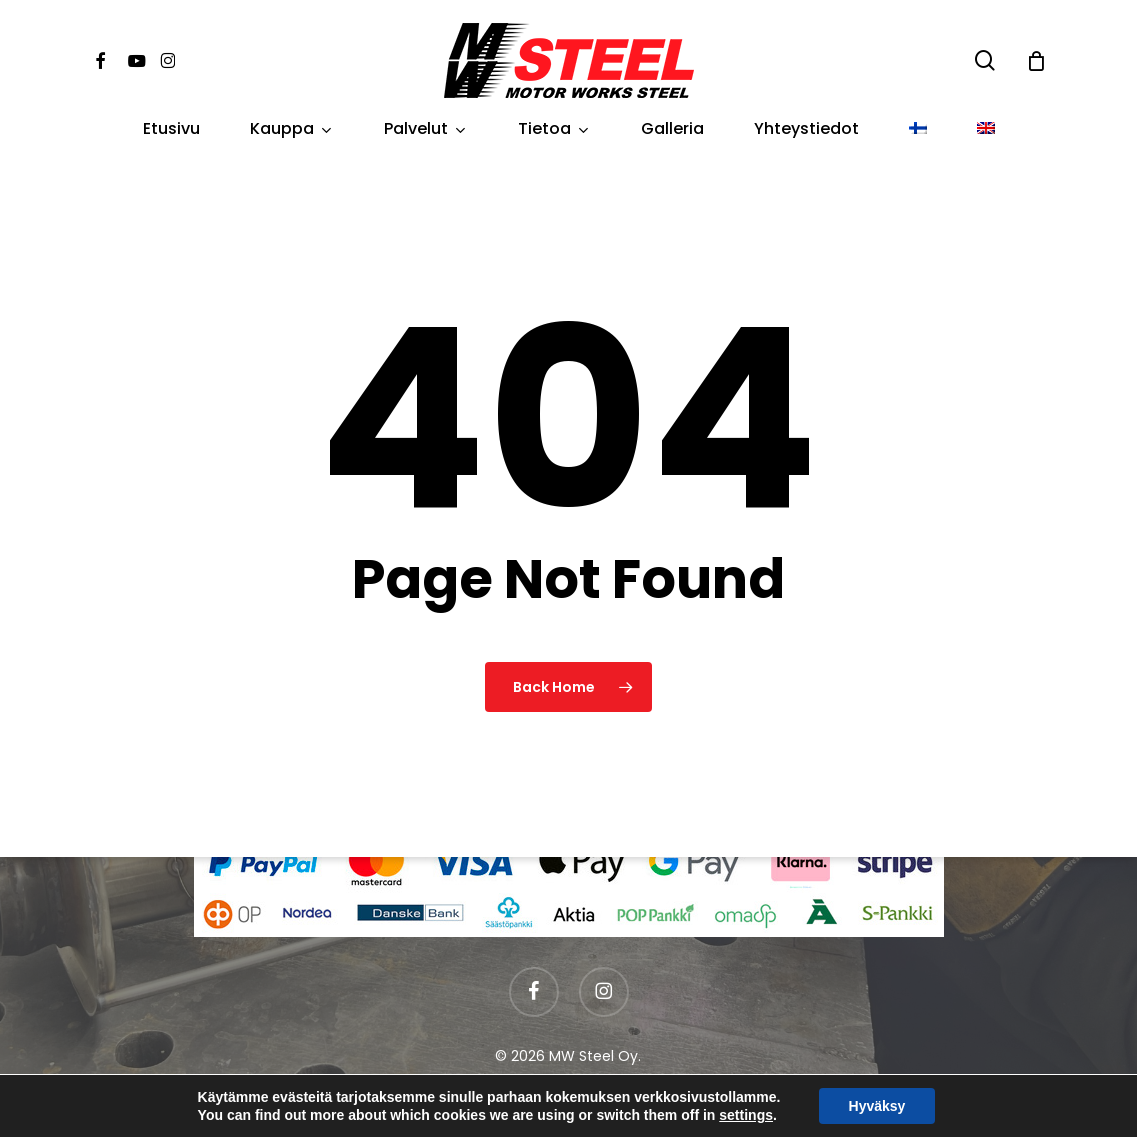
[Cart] (1036, 61)
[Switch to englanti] (986, 129)
